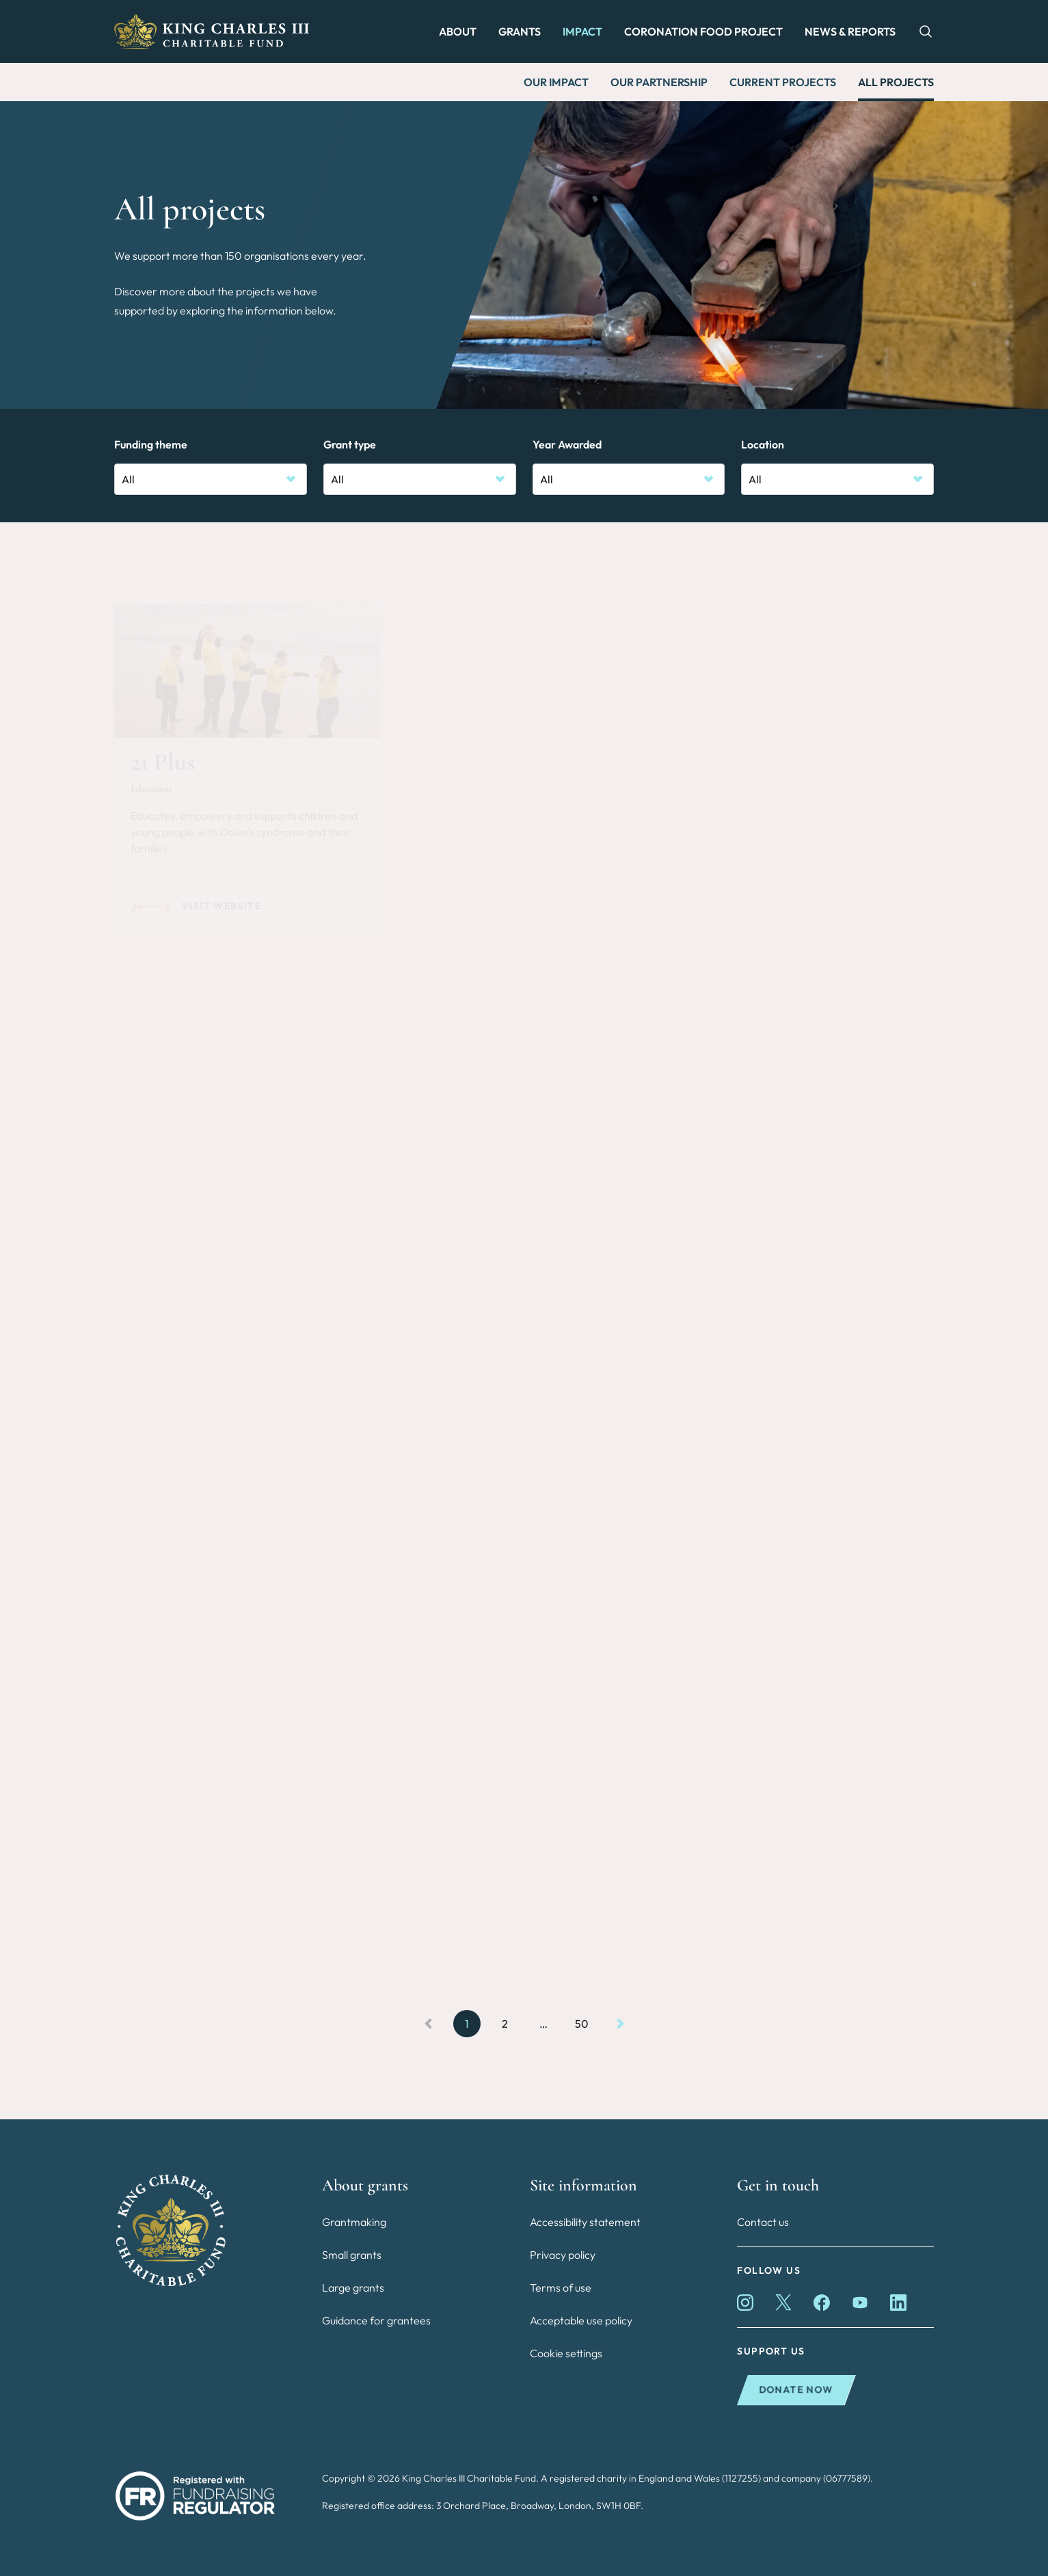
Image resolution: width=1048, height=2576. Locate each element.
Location (762, 444)
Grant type (349, 444)
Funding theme (150, 444)
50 (582, 2023)
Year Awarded (567, 444)
